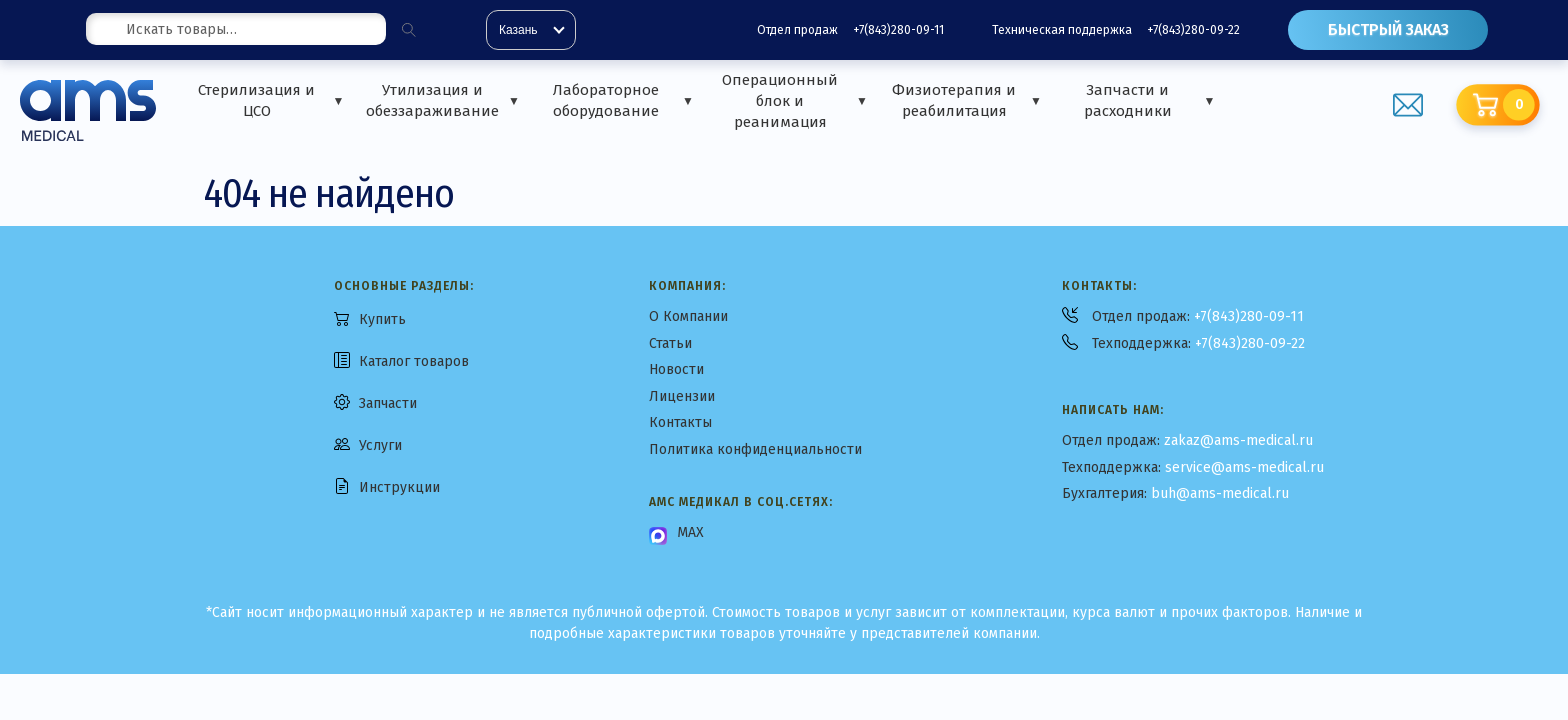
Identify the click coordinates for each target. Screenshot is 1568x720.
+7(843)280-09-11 (898, 30)
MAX (690, 532)
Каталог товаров (414, 361)
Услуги (380, 445)
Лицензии (682, 396)
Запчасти (388, 403)
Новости (676, 369)
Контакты (680, 422)
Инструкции (399, 487)
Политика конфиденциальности (755, 449)
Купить (382, 319)
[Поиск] (409, 30)
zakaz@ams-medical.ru (1238, 440)
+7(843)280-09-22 (1193, 30)
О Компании (688, 316)
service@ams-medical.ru (1244, 467)
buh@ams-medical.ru (1220, 493)
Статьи (670, 343)
